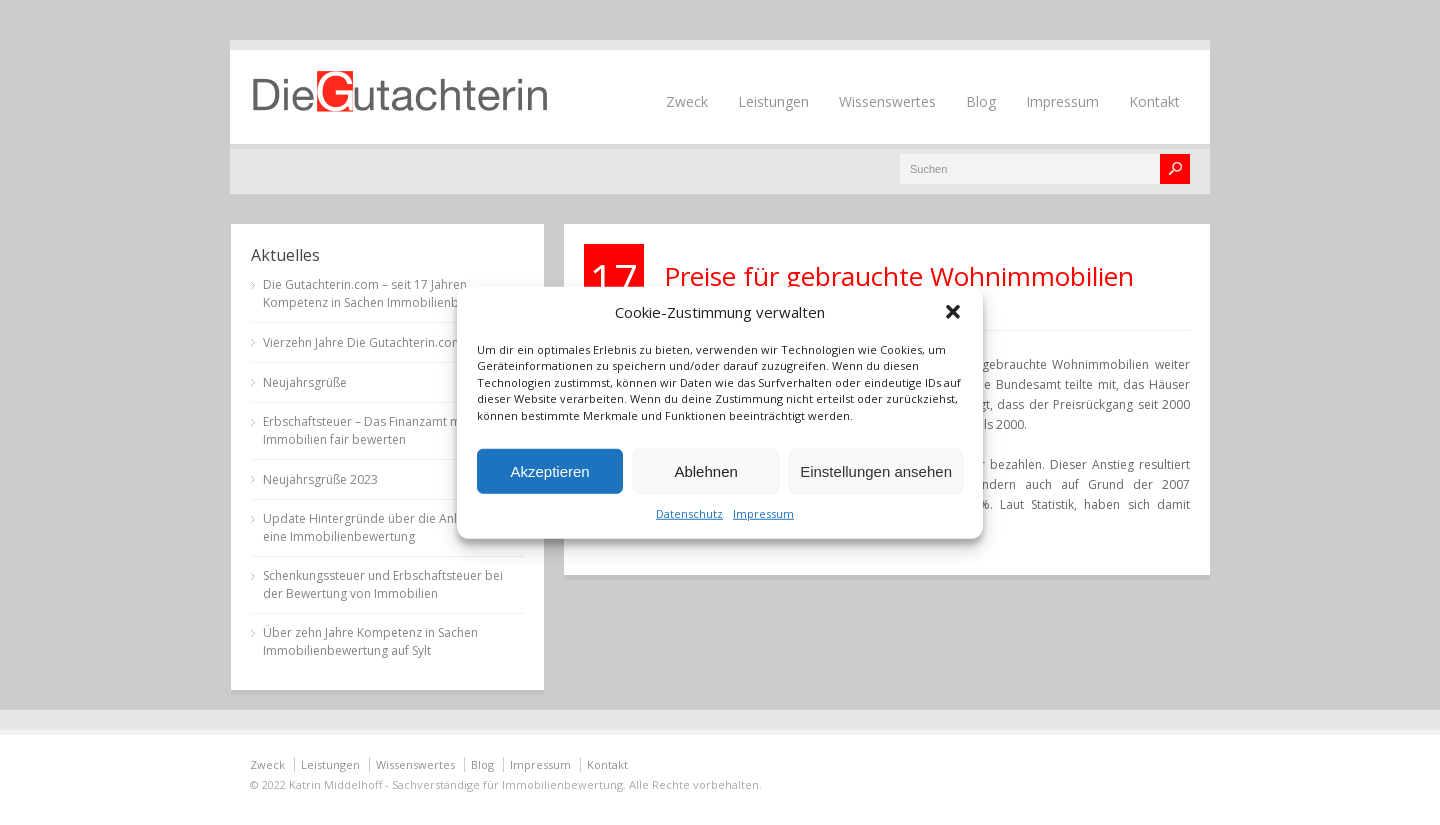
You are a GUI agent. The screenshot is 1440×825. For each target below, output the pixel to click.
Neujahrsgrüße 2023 (320, 479)
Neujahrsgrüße (305, 382)
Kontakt (1154, 101)
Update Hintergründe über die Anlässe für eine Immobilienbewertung (382, 527)
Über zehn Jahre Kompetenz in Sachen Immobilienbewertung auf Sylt (370, 641)
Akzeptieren (549, 470)
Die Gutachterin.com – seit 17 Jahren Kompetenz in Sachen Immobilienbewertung (387, 293)
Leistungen (773, 101)
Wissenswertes (887, 101)
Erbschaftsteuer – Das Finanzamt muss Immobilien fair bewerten (371, 430)
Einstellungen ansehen (876, 470)
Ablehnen (705, 470)
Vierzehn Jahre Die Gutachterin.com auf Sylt (384, 342)
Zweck (687, 101)
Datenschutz (689, 513)
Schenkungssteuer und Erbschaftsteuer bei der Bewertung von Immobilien (383, 584)
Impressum (763, 513)
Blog (981, 101)
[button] (953, 311)
